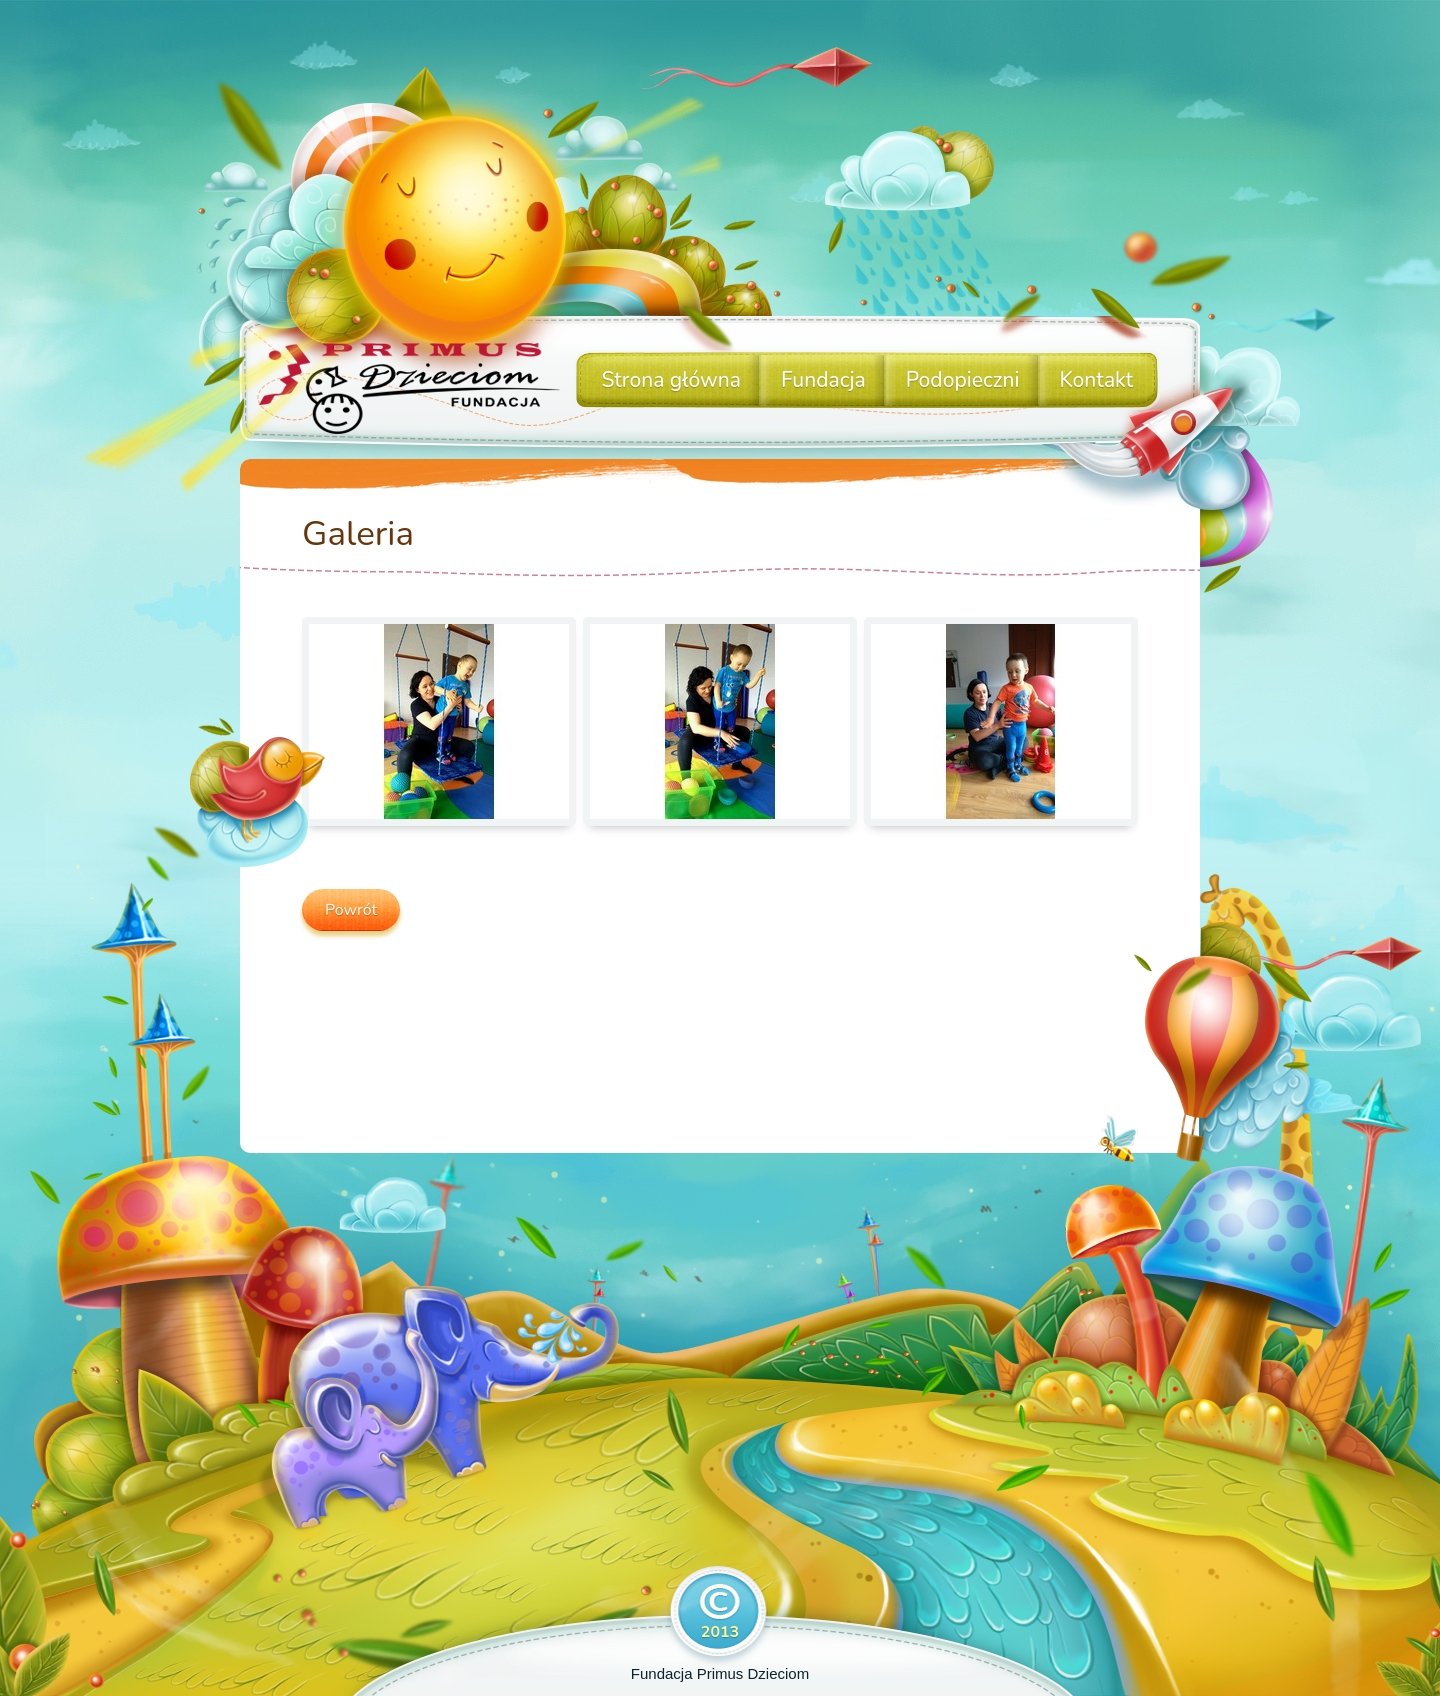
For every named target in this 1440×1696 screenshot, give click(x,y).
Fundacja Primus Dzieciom (720, 1673)
